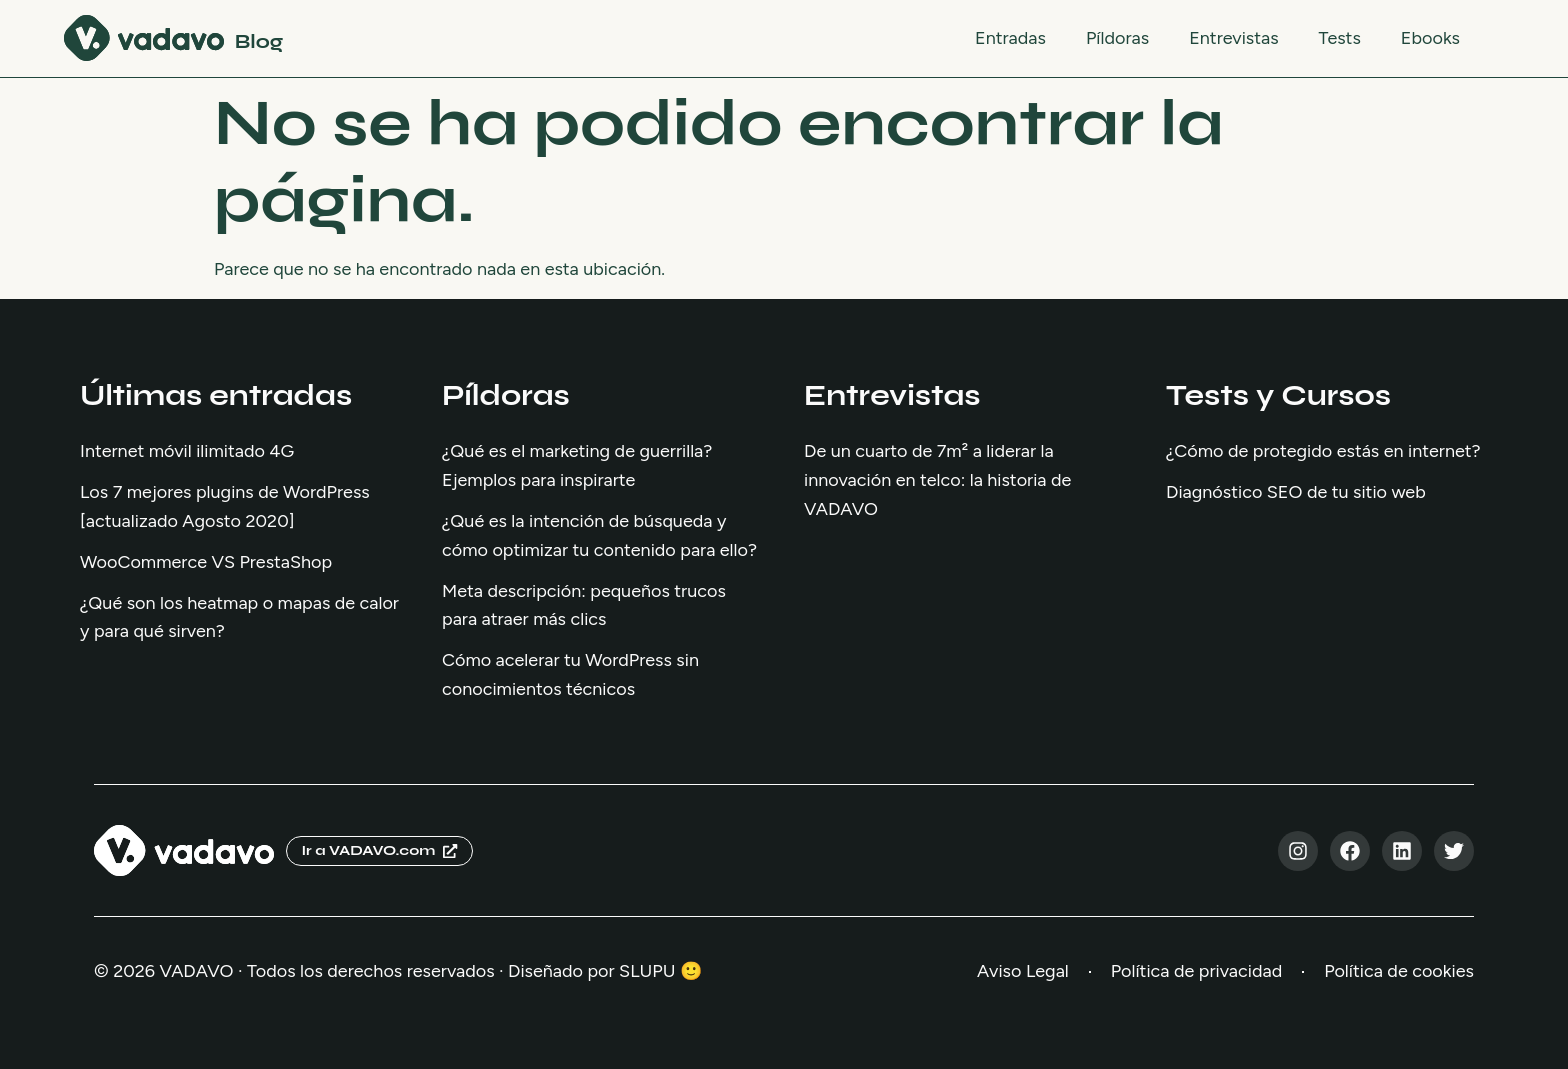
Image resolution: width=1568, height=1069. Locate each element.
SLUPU (647, 971)
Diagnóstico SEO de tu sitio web (1296, 492)
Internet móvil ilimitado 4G (187, 451)
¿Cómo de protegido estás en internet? (1323, 451)
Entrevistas (1233, 38)
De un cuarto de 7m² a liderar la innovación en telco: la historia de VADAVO (937, 480)
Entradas (1010, 38)
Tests (1340, 38)
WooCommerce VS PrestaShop (206, 562)
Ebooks (1430, 38)
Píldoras (1117, 38)
